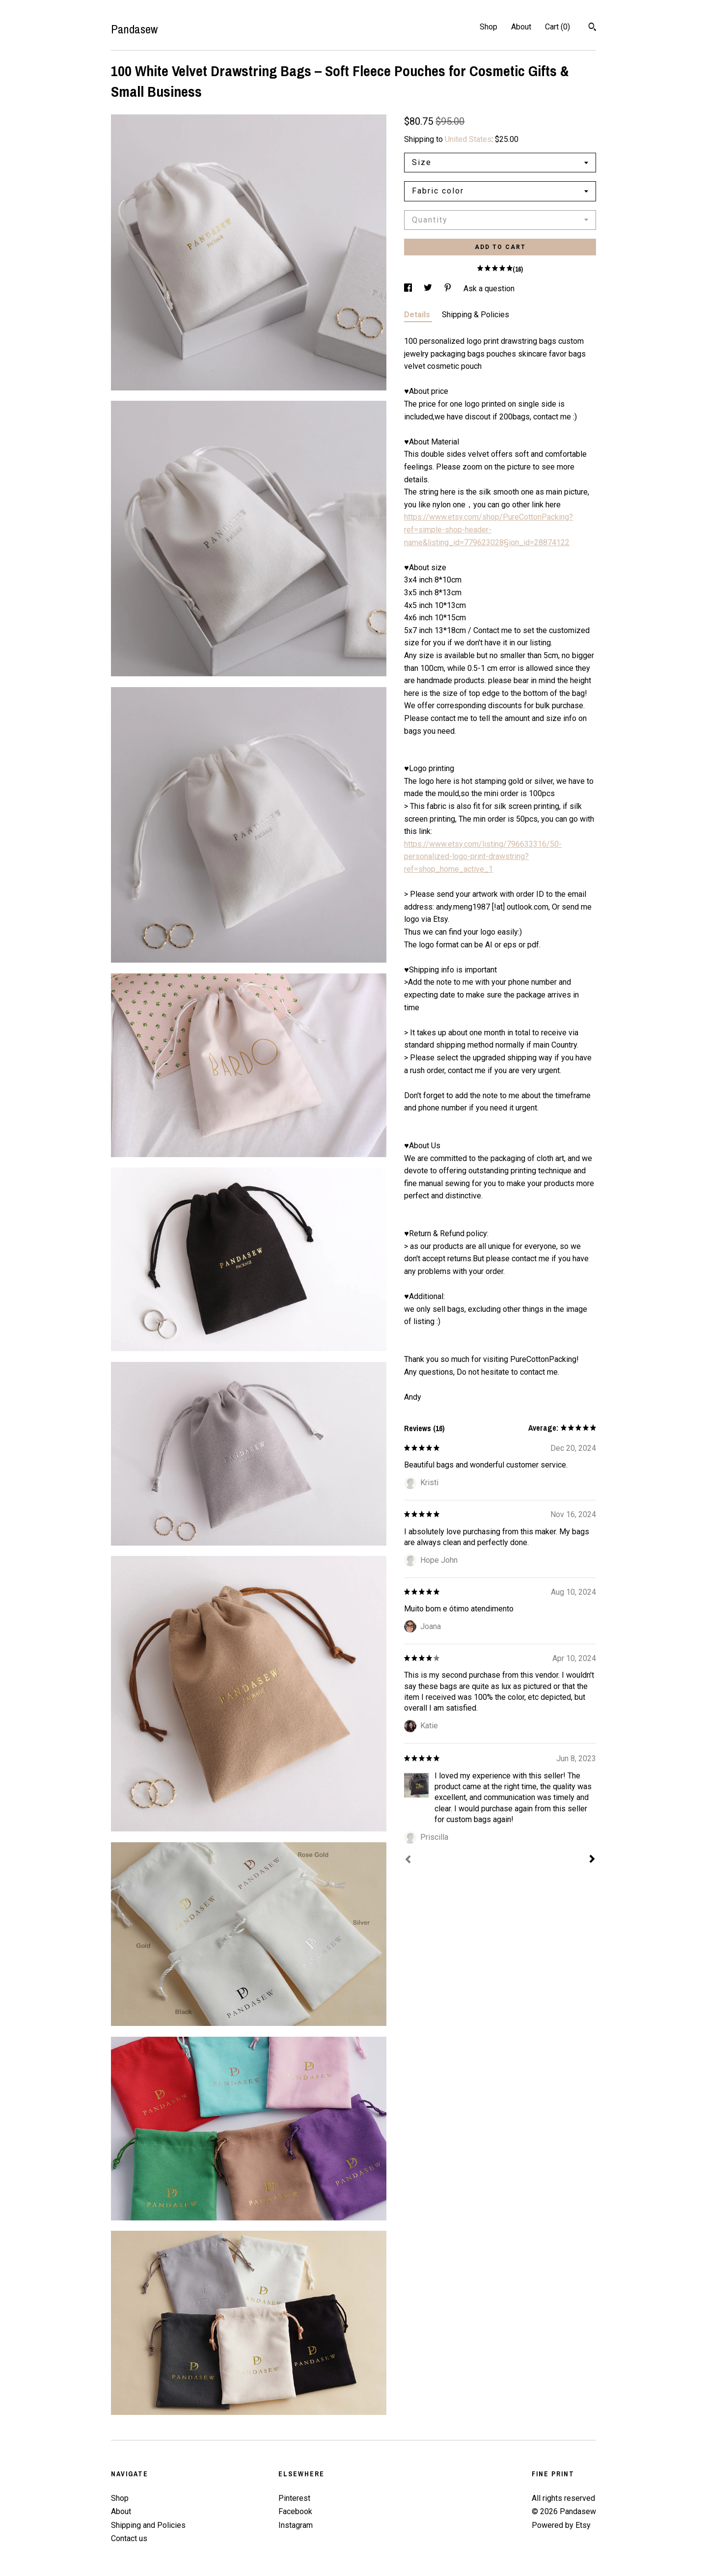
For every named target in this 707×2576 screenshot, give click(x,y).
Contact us (129, 2538)
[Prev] (408, 1860)
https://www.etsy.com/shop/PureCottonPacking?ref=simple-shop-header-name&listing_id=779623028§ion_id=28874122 (488, 529)
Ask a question (489, 288)
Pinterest (294, 2498)
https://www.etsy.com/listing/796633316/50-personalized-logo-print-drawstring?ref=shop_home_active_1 (483, 856)
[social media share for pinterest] (449, 288)
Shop (488, 26)
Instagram (295, 2525)
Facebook (295, 2511)
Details (418, 314)
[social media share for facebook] (409, 288)
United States (468, 139)
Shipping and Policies (148, 2525)
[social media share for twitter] (429, 288)
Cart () (557, 26)
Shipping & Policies (475, 314)
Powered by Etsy (561, 2525)
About (521, 26)
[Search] (592, 28)
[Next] (592, 1860)
